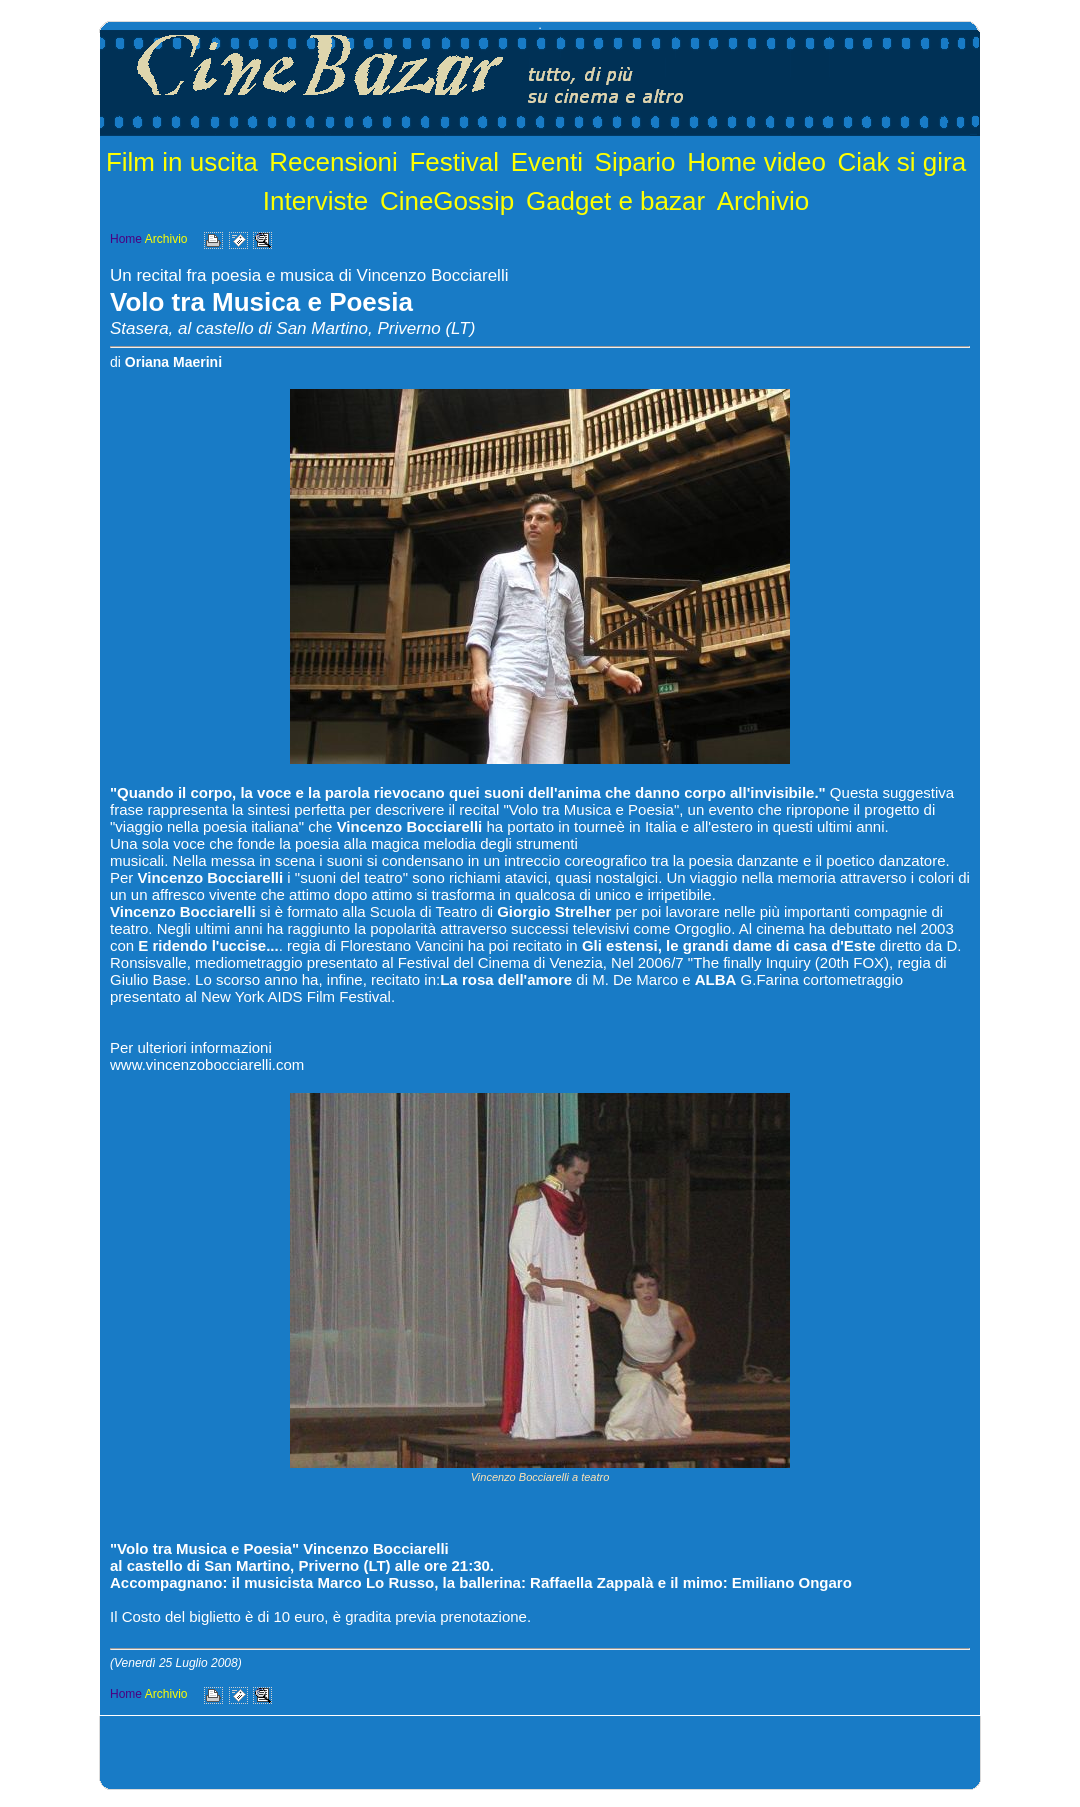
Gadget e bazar (615, 201)
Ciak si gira (902, 162)
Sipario (635, 162)
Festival (454, 162)
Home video (756, 162)
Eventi (547, 162)
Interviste (316, 201)
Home (126, 239)
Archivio (763, 201)
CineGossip (447, 201)
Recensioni (333, 162)
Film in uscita (182, 162)
